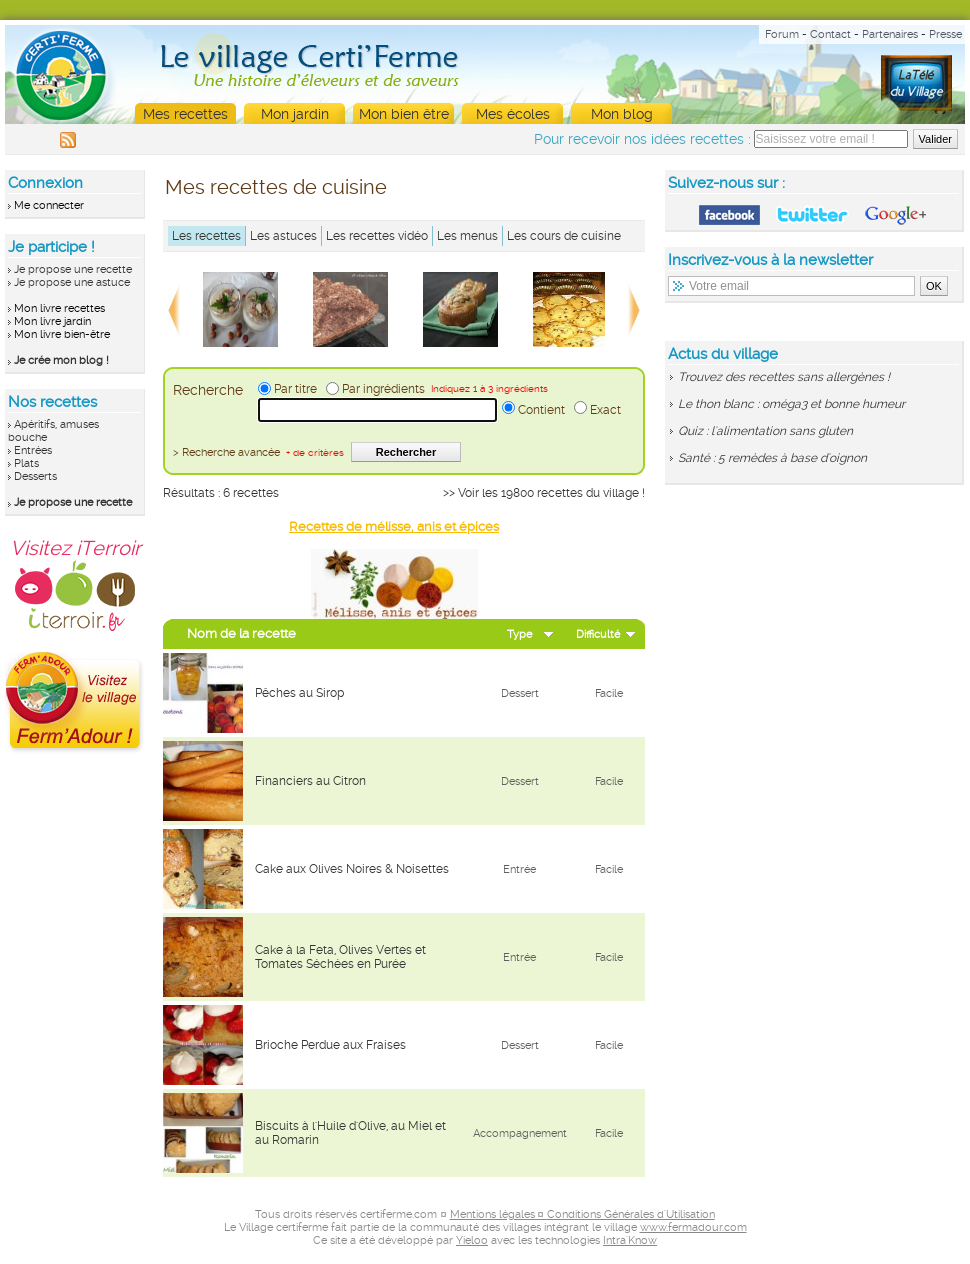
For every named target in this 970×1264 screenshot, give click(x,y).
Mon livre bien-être (62, 334)
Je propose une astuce (72, 282)
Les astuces (283, 236)
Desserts (35, 476)
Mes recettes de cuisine (276, 187)
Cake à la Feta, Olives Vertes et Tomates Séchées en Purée (340, 957)
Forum (782, 34)
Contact (830, 34)
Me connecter (49, 205)
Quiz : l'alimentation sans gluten (765, 431)
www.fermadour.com (693, 1227)
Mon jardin (295, 114)
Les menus (467, 236)
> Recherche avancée (258, 452)
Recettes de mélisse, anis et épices (394, 526)
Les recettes (206, 236)
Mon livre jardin (52, 321)
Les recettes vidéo (377, 236)
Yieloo (472, 1240)
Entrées (33, 450)
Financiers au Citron (310, 781)
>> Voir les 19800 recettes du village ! (544, 493)
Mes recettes (185, 114)
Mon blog (622, 114)
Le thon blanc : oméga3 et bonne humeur (791, 404)
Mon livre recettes (59, 308)
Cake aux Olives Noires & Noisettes (352, 869)
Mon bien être (404, 114)
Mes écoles (513, 114)
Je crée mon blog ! (61, 360)
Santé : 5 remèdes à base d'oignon (772, 458)
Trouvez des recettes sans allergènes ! (784, 377)
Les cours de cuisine (564, 236)
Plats (26, 463)
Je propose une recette (73, 269)
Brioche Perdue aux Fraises (330, 1045)
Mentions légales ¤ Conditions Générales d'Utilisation (582, 1214)
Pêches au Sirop (299, 693)
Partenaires (890, 34)
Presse (945, 34)
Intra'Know (630, 1240)
